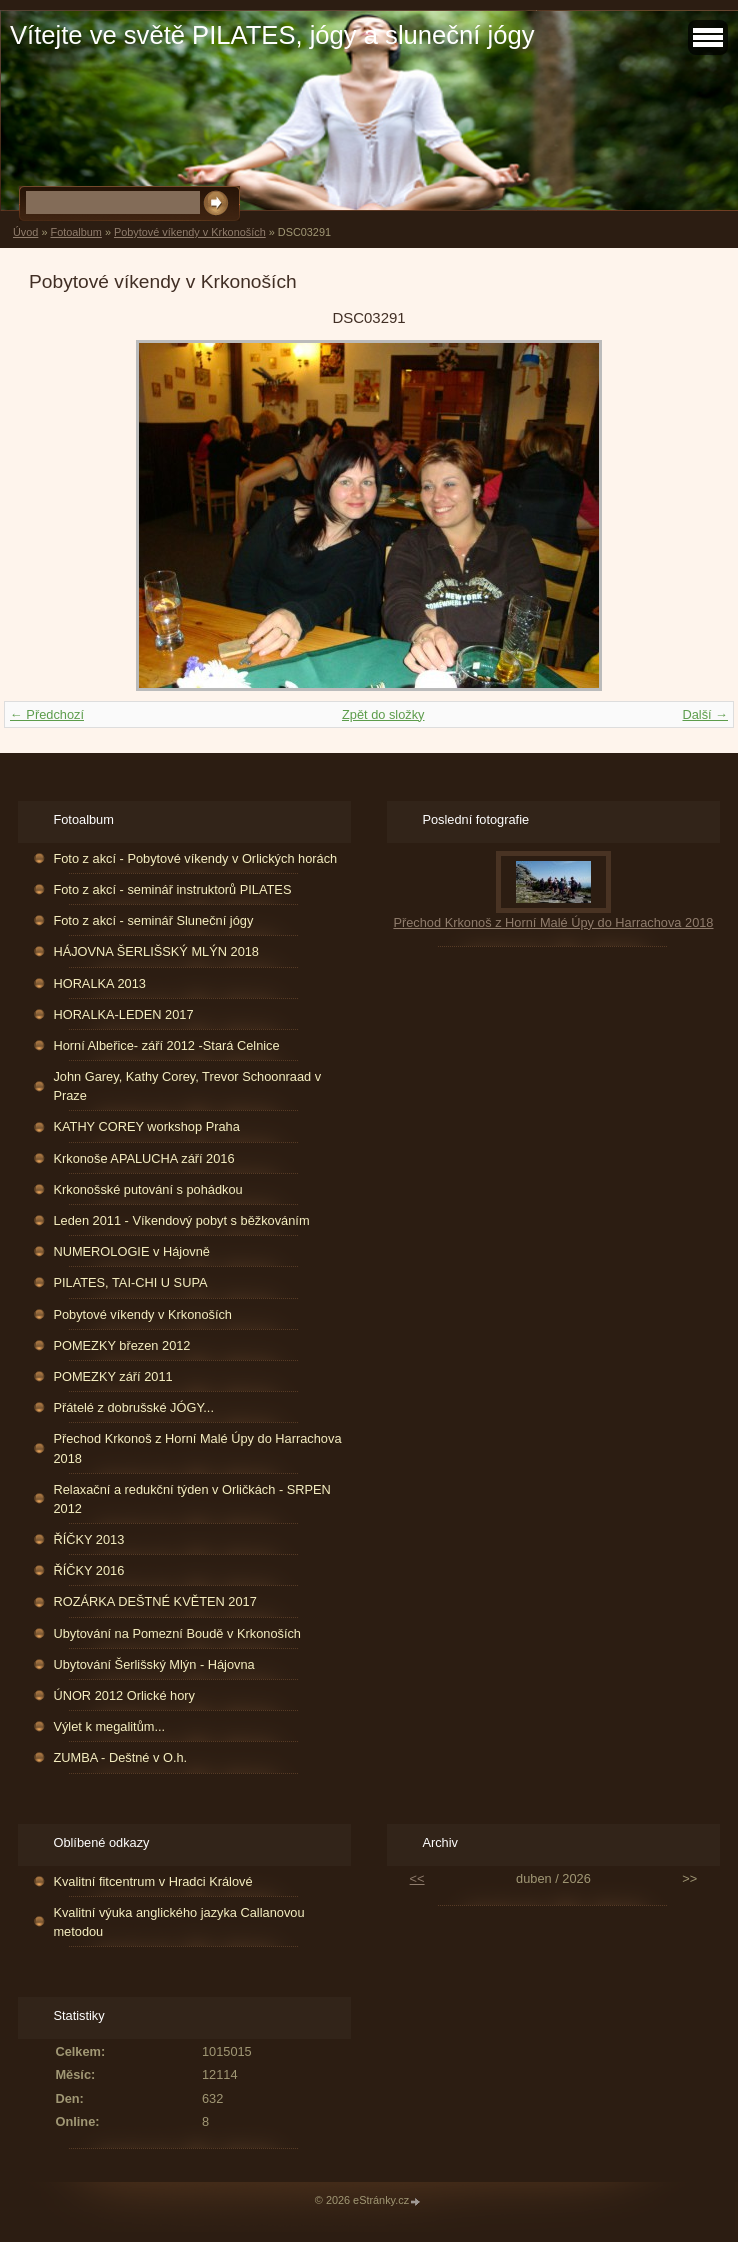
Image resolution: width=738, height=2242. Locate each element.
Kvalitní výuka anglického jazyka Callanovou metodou (178, 1922)
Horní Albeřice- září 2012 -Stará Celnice (166, 1045)
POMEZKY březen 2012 (121, 1345)
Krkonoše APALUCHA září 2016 (143, 1158)
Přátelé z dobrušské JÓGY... (133, 1407)
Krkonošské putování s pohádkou (147, 1189)
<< (417, 1878)
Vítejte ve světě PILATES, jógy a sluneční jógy (272, 35)
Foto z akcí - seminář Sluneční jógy (153, 920)
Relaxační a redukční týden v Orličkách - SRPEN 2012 (191, 1499)
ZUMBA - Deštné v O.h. (120, 1757)
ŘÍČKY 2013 (88, 1539)
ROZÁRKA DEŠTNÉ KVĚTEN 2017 (154, 1601)
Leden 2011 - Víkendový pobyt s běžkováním (181, 1220)
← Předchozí (47, 714)
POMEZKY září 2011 (112, 1376)
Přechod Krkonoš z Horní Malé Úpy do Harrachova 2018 (197, 1448)
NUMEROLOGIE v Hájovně (131, 1251)
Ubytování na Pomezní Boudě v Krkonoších (177, 1633)
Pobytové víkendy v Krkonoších (190, 232)
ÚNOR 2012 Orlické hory (124, 1695)
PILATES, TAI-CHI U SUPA (130, 1282)
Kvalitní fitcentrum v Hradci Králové (152, 1881)
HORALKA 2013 (99, 983)
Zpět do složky (383, 714)
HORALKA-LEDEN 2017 (123, 1014)
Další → (705, 714)
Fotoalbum (75, 232)
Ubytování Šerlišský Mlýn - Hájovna (153, 1664)
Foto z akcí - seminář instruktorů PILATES (172, 889)
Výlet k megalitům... (109, 1726)
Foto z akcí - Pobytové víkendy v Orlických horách (195, 858)
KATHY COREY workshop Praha (146, 1126)
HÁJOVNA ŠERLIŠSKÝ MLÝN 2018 (156, 951)
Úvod (25, 232)
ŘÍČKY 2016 (88, 1570)
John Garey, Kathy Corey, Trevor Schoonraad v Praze (187, 1086)
